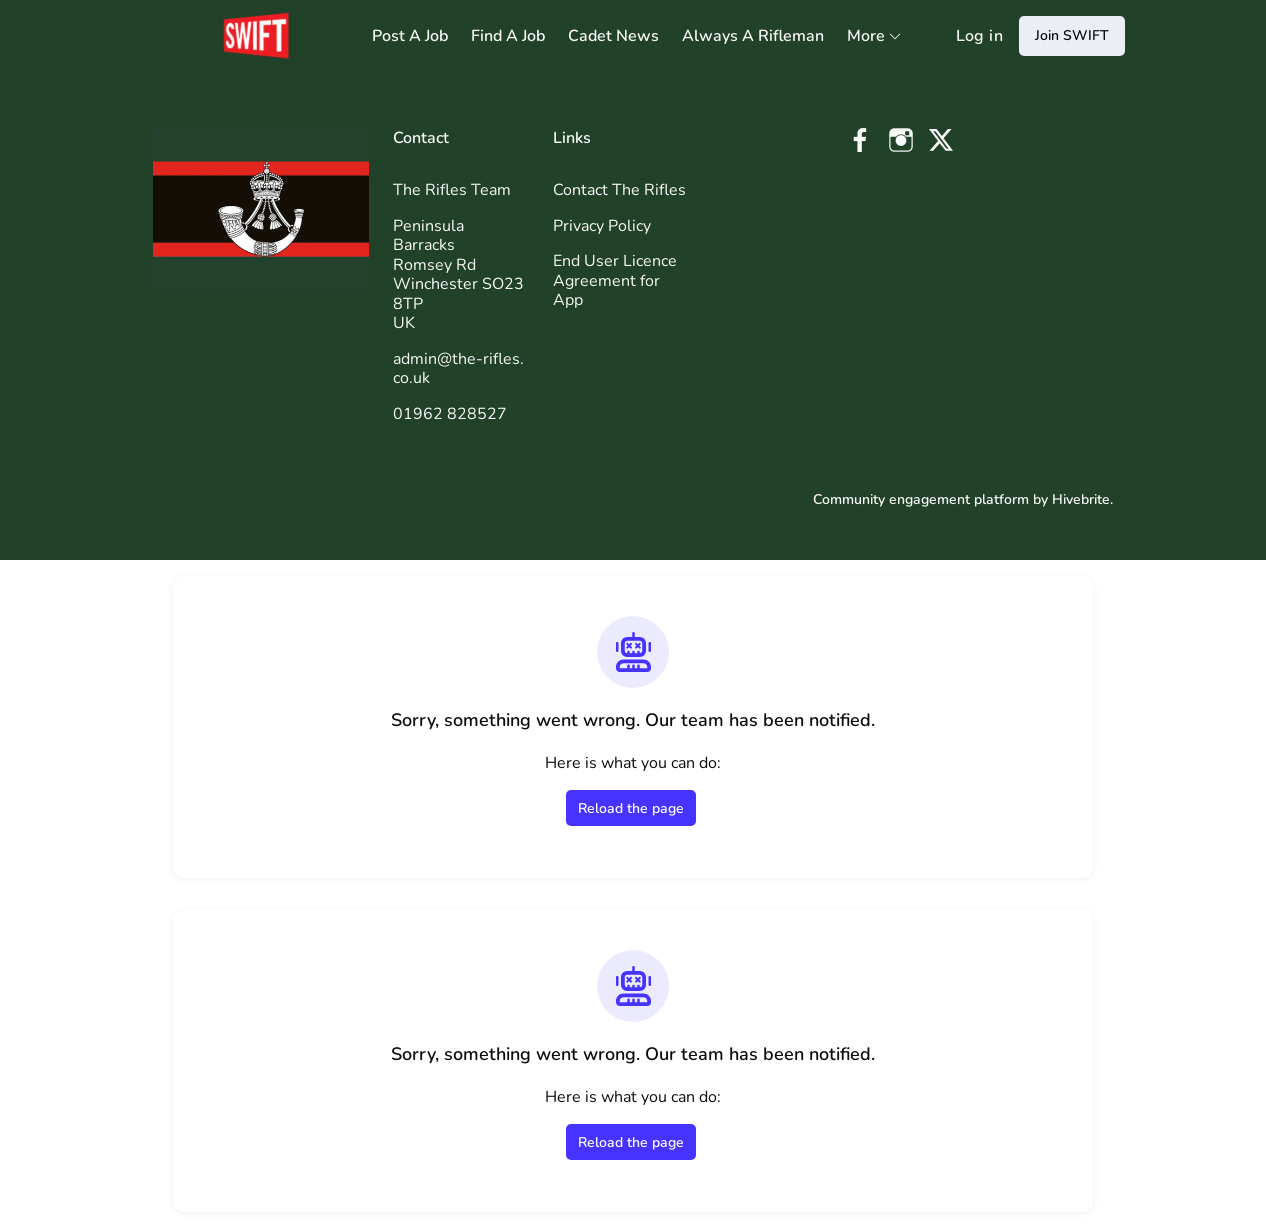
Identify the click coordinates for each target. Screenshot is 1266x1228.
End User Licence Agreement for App (615, 280)
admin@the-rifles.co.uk (458, 369)
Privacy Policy (602, 226)
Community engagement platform (921, 499)
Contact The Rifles (619, 190)
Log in (979, 36)
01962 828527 (450, 414)
